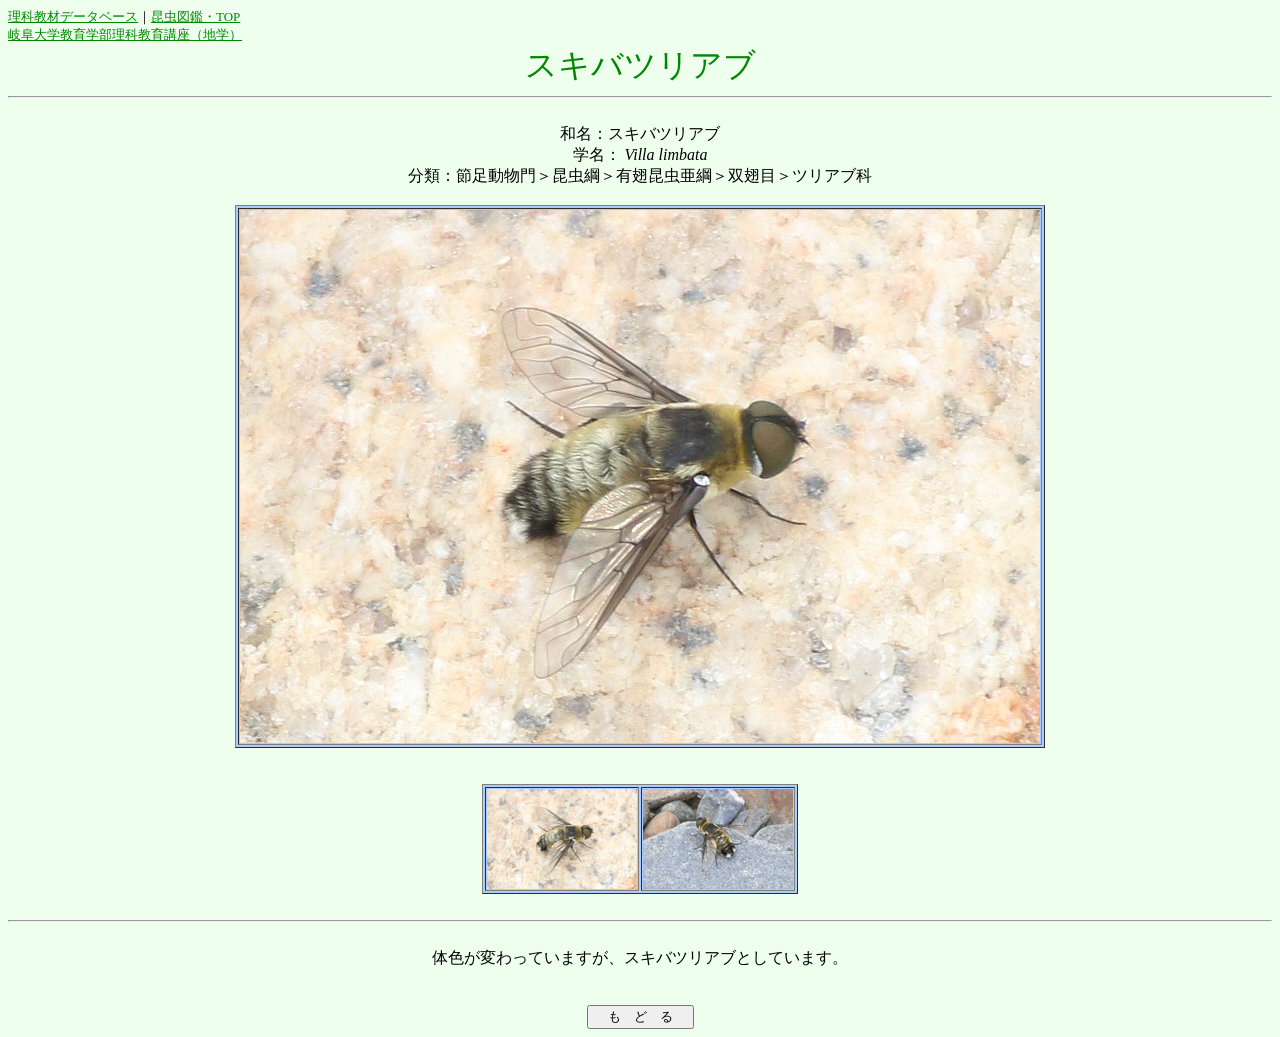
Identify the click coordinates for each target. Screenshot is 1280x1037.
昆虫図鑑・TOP (195, 16)
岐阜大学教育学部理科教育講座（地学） (125, 34)
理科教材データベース (73, 16)
